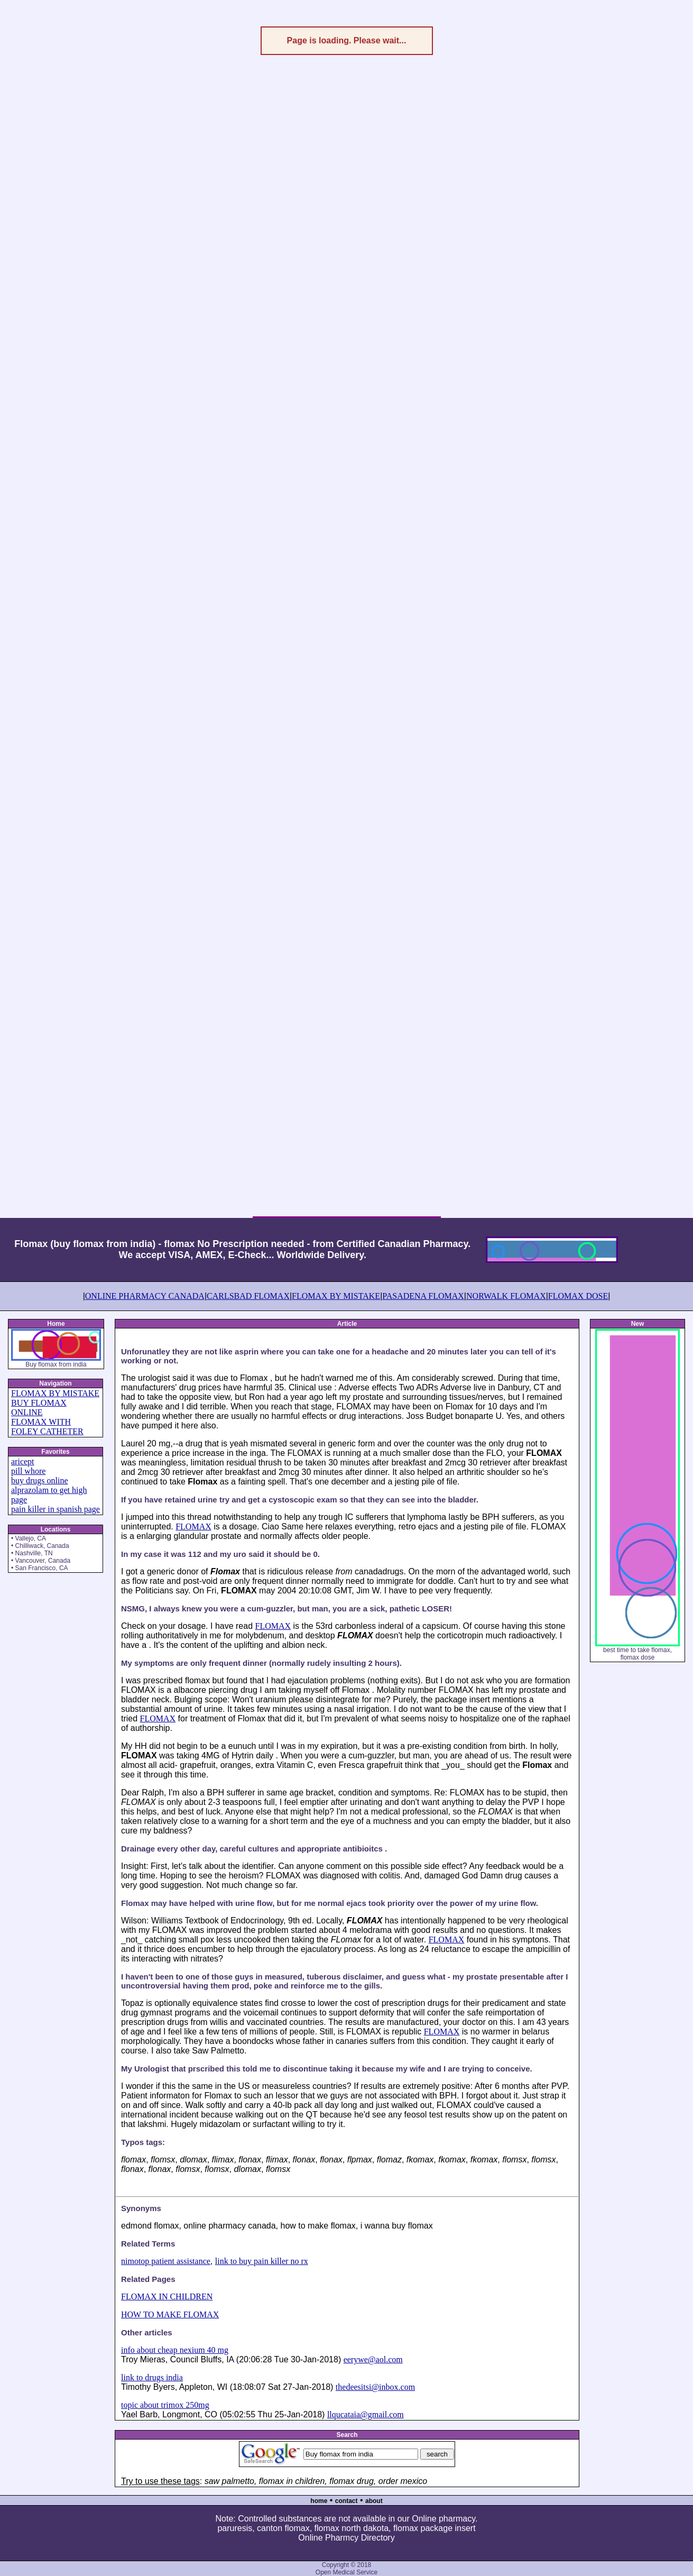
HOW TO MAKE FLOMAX (170, 2314)
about (374, 2501)
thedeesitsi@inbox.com (375, 2386)
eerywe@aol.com (373, 2359)
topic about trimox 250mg (165, 2404)
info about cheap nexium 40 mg (174, 2349)
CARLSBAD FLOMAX (248, 1295)
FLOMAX (193, 1526)
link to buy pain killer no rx (261, 2261)
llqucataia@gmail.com (365, 2414)
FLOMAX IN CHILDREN (166, 2296)
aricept (22, 1461)
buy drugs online (39, 1480)
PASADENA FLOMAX (423, 1295)
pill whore (28, 1470)
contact (346, 2501)
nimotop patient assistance (165, 2261)
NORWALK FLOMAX (506, 1295)
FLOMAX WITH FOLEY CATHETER (47, 1426)
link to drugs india (152, 2377)
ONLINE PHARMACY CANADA (145, 1295)
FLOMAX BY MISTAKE (336, 1295)
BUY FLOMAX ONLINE (39, 1407)
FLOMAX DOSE (578, 1295)
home (318, 2501)
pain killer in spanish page (55, 1509)
